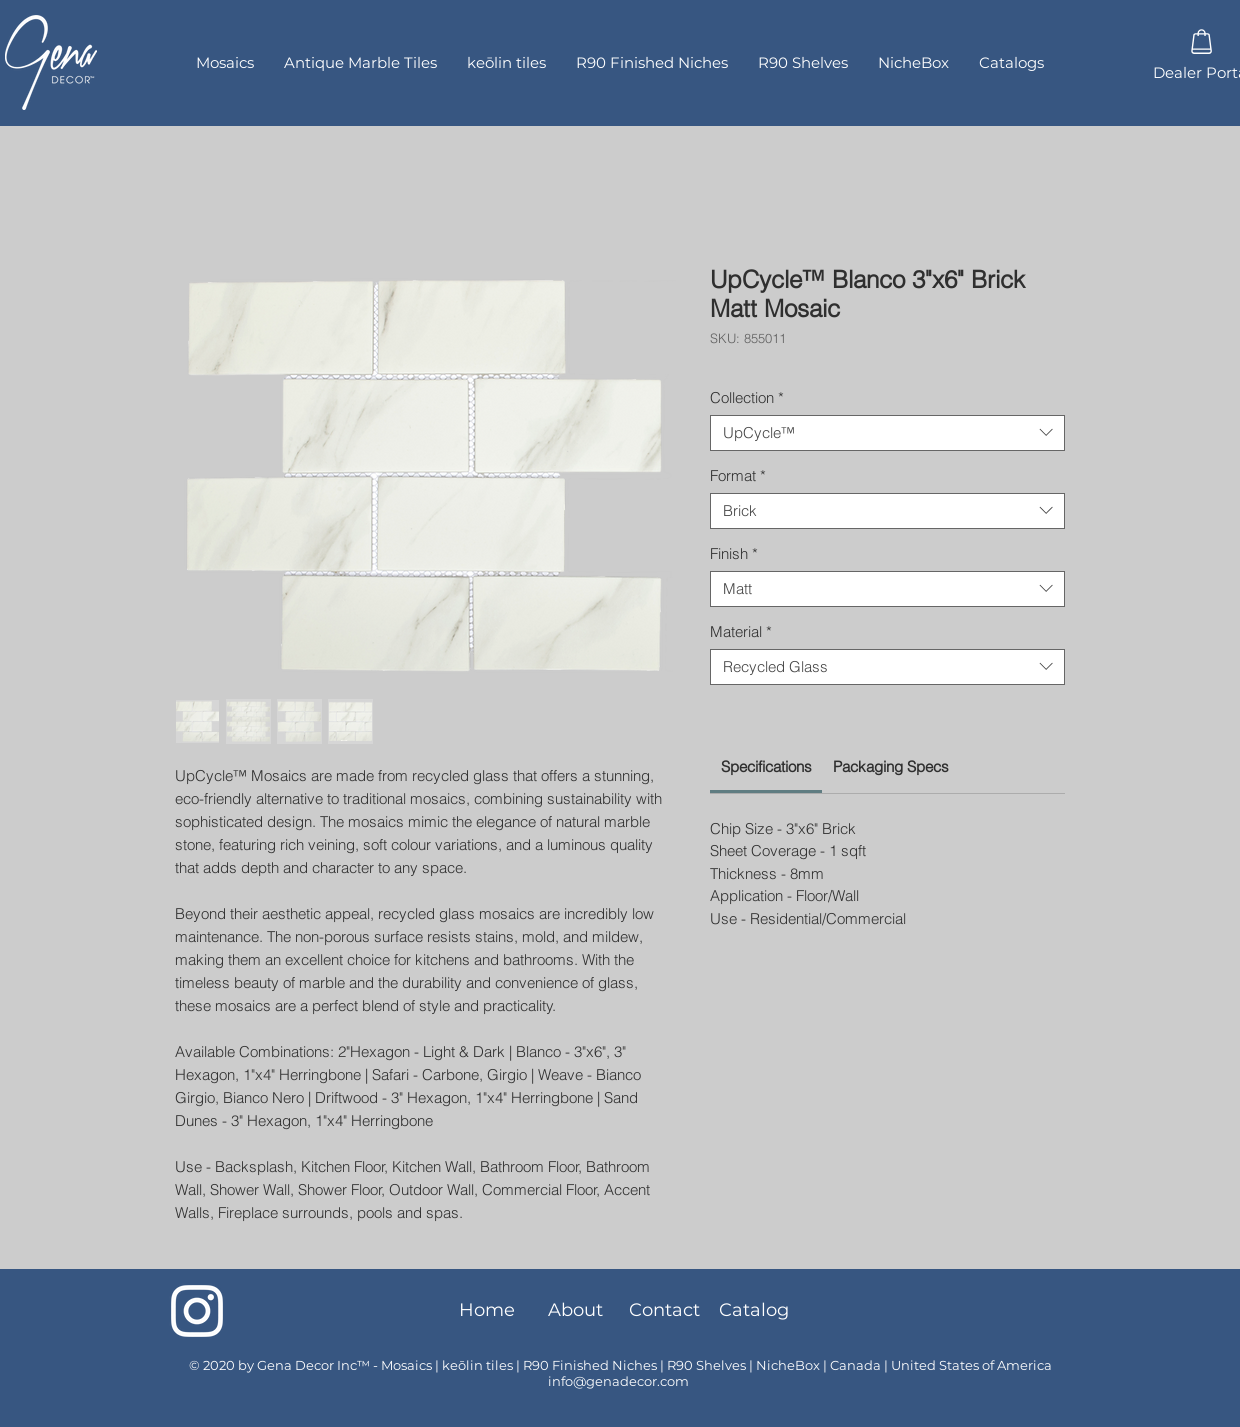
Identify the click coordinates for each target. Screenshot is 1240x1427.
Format (738, 476)
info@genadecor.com (618, 1381)
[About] (575, 1311)
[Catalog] (753, 1311)
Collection (747, 398)
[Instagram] (197, 1311)
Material (741, 632)
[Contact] (664, 1311)
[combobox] (887, 433)
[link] (766, 766)
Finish (734, 554)
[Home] (486, 1311)
